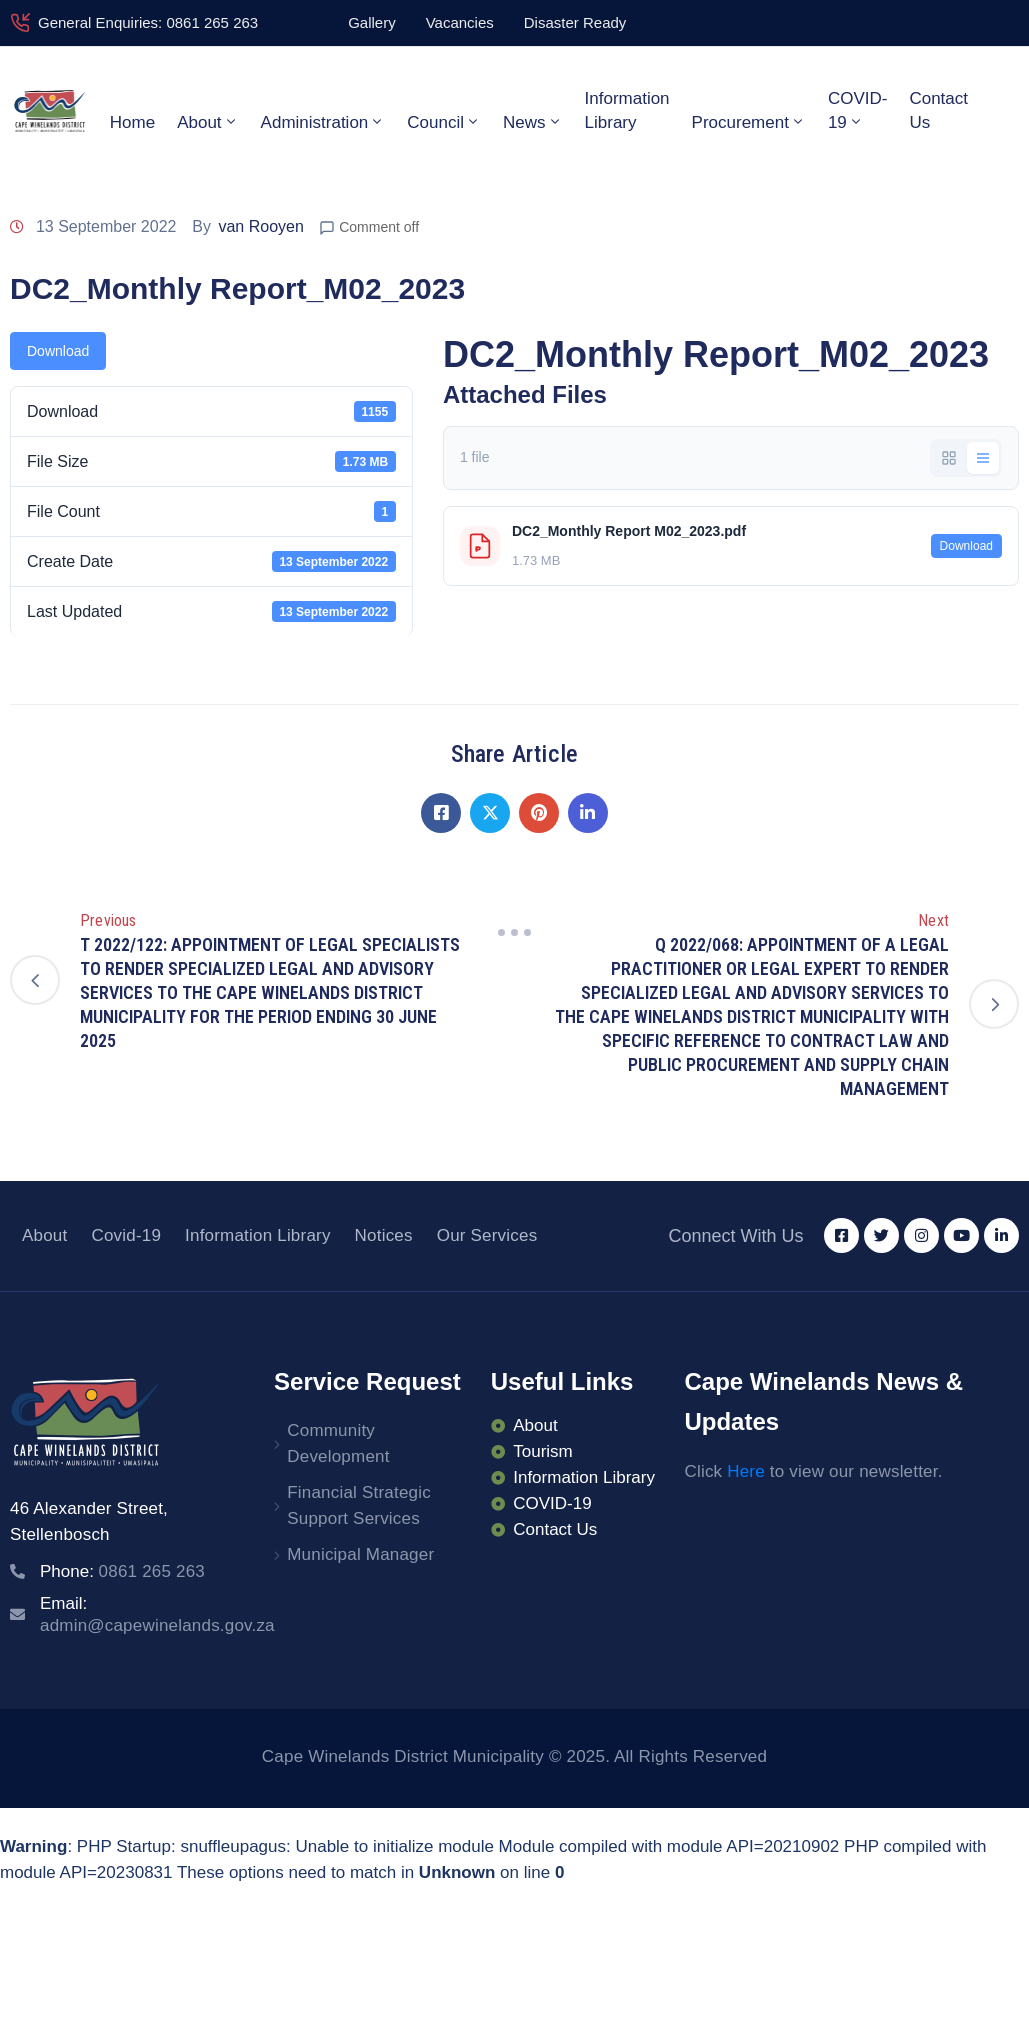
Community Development (338, 1443)
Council (444, 122)
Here (746, 1471)
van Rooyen (260, 226)
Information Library (627, 110)
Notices (384, 1235)
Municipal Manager (360, 1554)
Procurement (749, 122)
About (207, 122)
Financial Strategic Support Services (359, 1505)
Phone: (122, 1571)
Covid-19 (126, 1235)
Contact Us (938, 110)
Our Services (487, 1235)
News (533, 122)
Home (132, 122)
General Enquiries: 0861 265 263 (148, 22)
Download (58, 351)
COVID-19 (858, 110)
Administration (323, 122)
